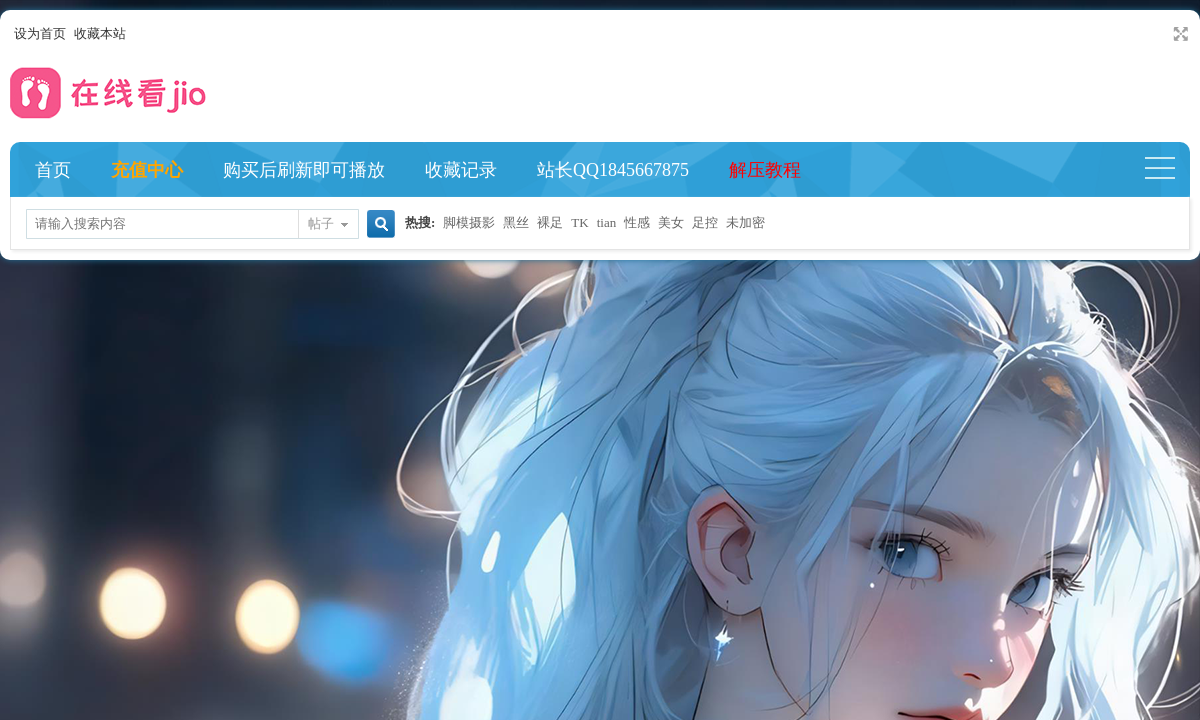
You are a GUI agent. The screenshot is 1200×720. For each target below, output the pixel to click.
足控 (705, 222)
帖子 (321, 223)
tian (607, 222)
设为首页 (40, 33)
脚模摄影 (469, 222)
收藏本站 (100, 33)
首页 (53, 170)
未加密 (745, 222)
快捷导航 (1168, 170)
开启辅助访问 (1162, 34)
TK (579, 222)
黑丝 (516, 222)
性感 (637, 222)
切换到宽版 (1178, 34)
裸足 (550, 222)
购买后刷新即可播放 (304, 170)
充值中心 (147, 170)
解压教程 (765, 170)
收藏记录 (461, 170)
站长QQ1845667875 (613, 170)
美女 (671, 222)
